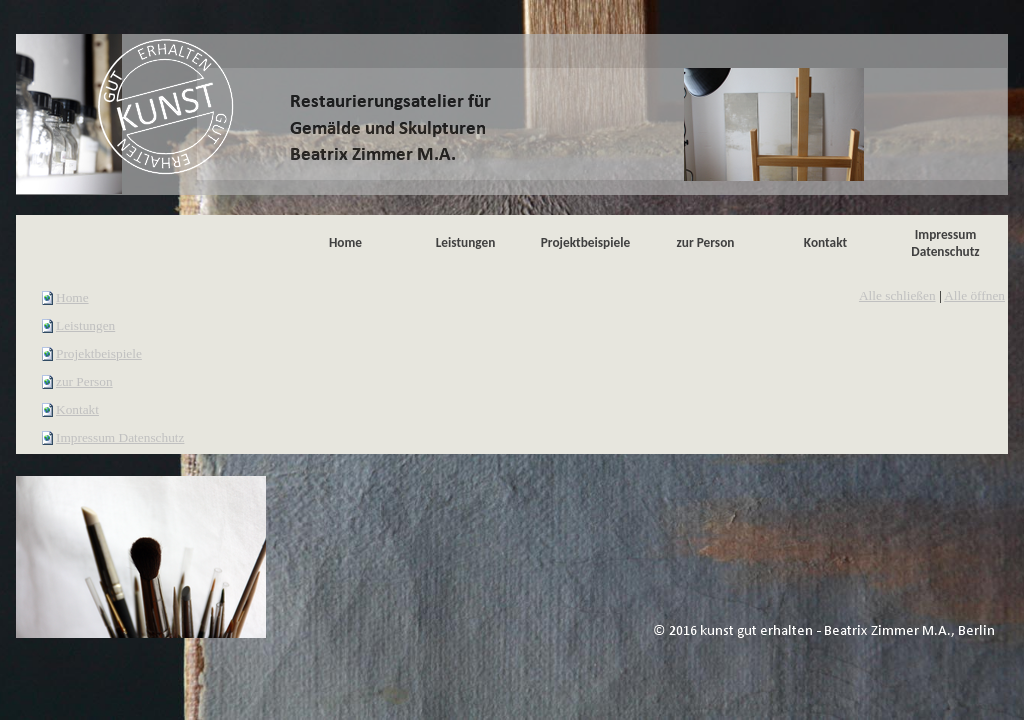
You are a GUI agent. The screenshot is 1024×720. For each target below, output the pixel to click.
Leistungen (85, 325)
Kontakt (77, 409)
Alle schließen (897, 295)
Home (72, 297)
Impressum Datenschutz (120, 437)
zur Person (84, 381)
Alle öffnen (974, 295)
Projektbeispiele (99, 353)
